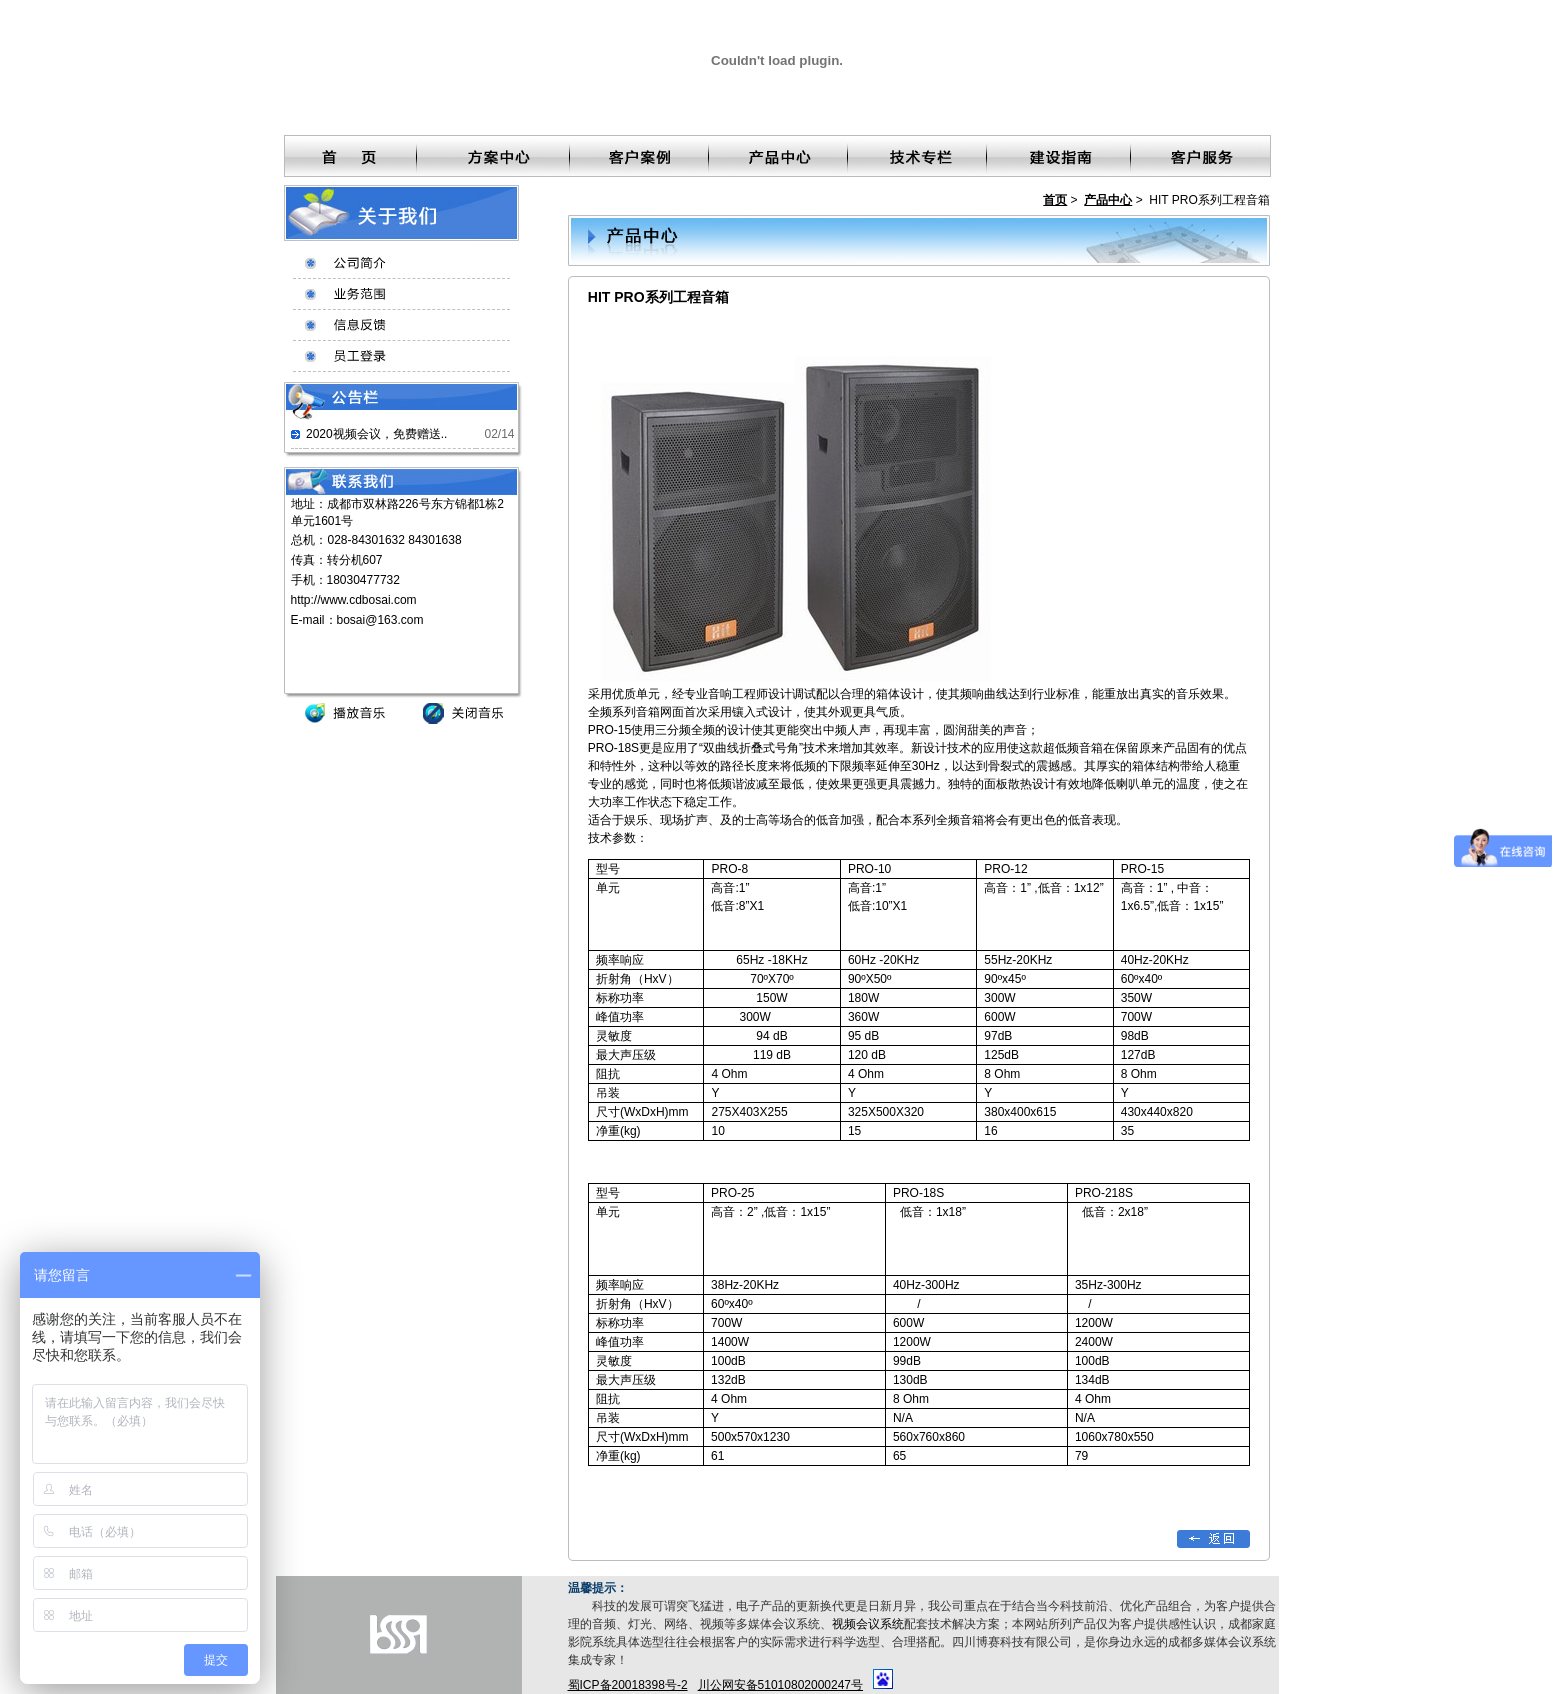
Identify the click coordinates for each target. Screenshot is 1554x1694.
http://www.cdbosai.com (354, 600)
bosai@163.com (380, 620)
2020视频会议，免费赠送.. (376, 434)
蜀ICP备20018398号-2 (628, 1685)
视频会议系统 (868, 1624)
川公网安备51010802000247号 (780, 1685)
